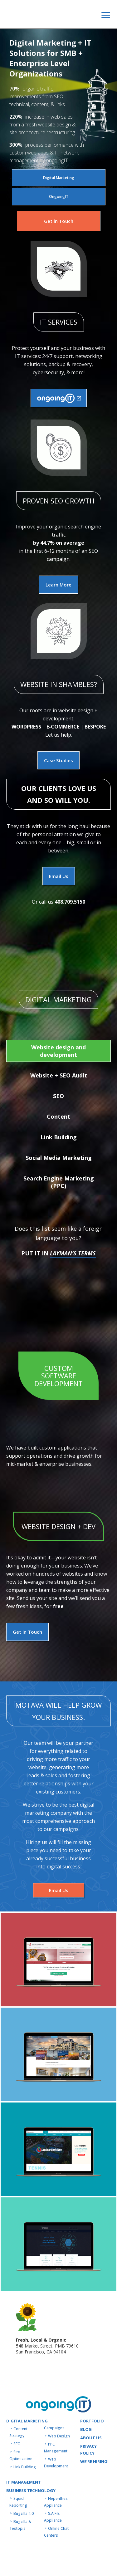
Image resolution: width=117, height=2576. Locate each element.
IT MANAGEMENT (23, 2482)
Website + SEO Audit (58, 1075)
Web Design (59, 2436)
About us (91, 2438)
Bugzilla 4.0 (23, 2513)
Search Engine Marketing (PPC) (58, 1182)
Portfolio (92, 2421)
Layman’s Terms (73, 1253)
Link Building (59, 1137)
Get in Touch (58, 221)
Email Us (58, 876)
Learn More (58, 584)
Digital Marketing (58, 177)
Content (58, 1116)
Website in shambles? (58, 684)
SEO (58, 1096)
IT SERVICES (58, 321)
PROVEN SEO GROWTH (59, 500)
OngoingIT (58, 196)
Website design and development (58, 1050)
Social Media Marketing (59, 1157)
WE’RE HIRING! (94, 2461)
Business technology (31, 2490)
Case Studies (58, 760)
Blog (86, 2429)
